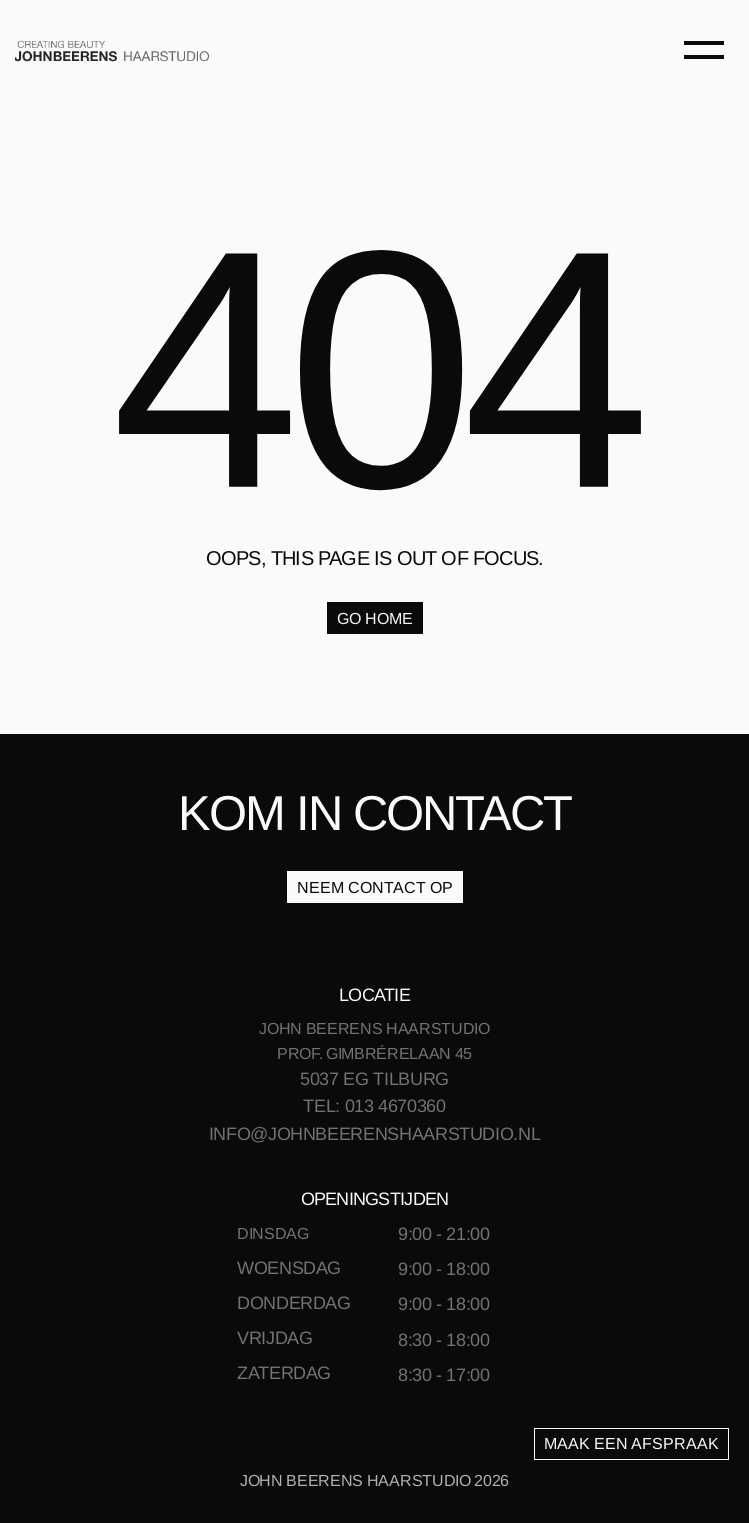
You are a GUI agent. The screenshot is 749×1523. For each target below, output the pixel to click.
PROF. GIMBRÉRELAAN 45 (374, 1053)
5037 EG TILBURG (374, 1079)
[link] (112, 50)
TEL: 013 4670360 (374, 1106)
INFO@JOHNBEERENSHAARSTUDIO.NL (375, 1134)
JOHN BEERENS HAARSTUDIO (374, 1028)
